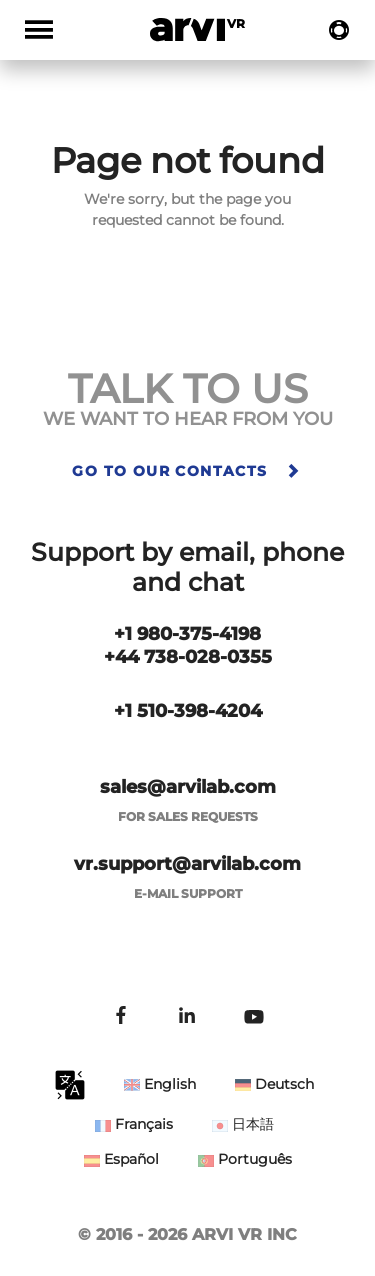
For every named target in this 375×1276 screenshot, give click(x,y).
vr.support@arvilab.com (187, 864)
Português (245, 1159)
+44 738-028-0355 (188, 657)
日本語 (243, 1124)
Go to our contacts (187, 471)
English (160, 1084)
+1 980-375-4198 (187, 634)
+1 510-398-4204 (188, 711)
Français (134, 1124)
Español (121, 1159)
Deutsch (274, 1084)
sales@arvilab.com (188, 787)
